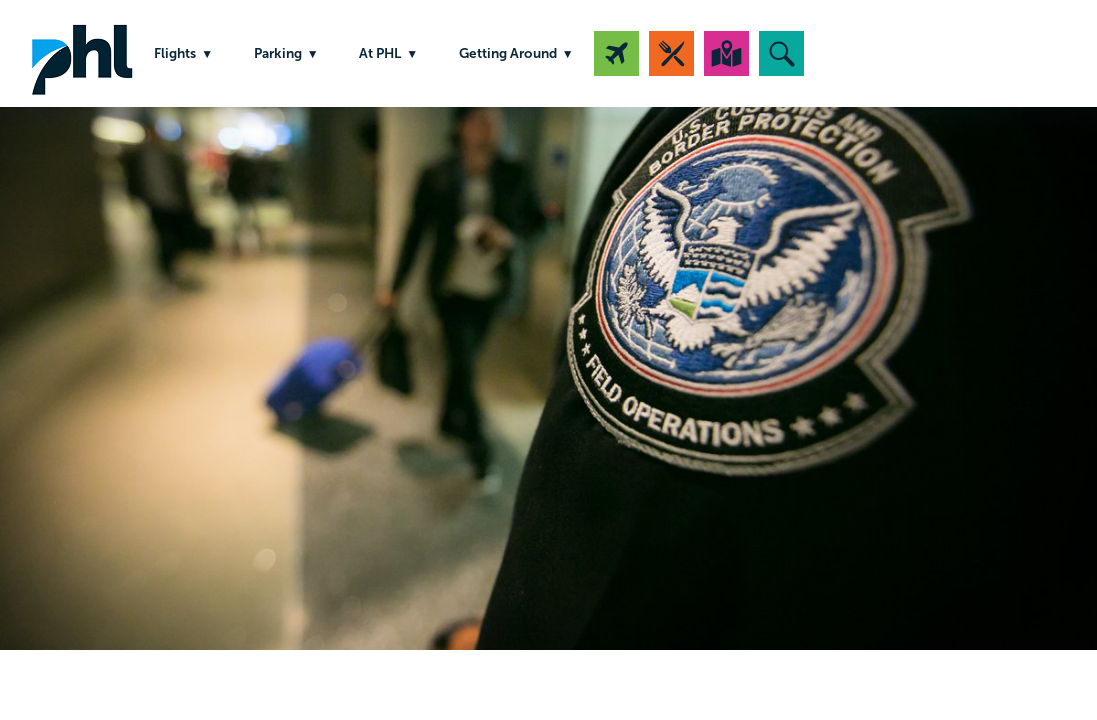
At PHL (380, 53)
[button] (781, 53)
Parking (278, 53)
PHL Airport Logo (82, 53)
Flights (175, 53)
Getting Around (508, 53)
